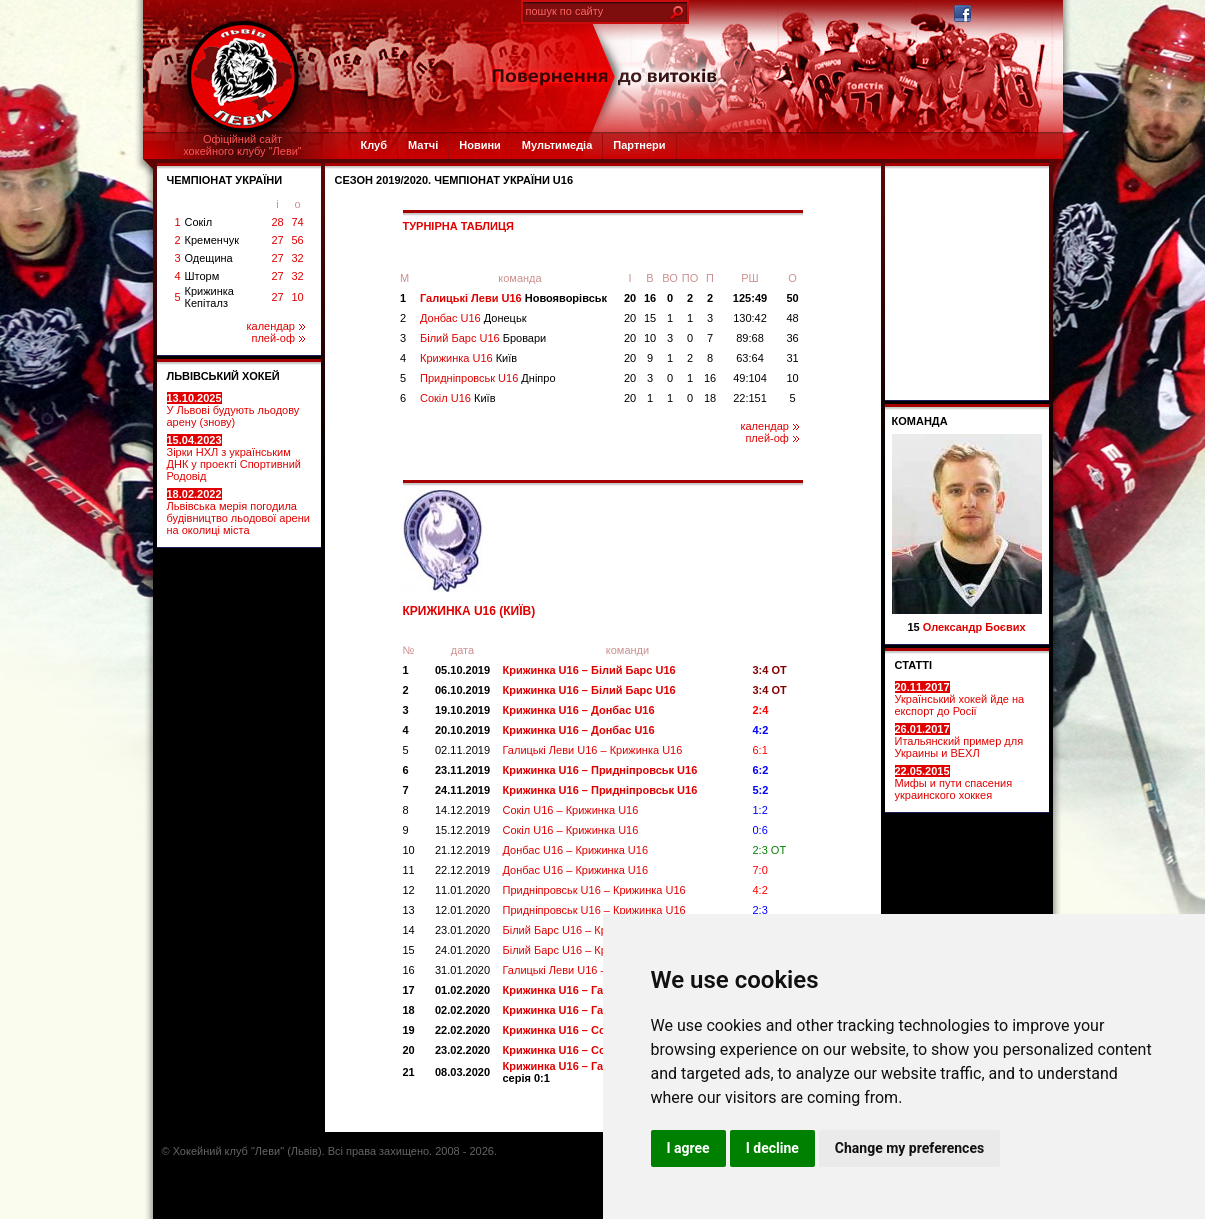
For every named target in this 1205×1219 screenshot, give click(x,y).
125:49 (750, 298)
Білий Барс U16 (483, 338)
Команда (920, 421)
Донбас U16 (473, 318)
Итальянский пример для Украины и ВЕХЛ (959, 741)
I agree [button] (688, 1148)
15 (650, 318)
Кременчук (212, 240)
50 (792, 298)
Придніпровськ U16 (488, 378)
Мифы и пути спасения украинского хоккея (954, 783)
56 (297, 240)
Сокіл (199, 222)
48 (792, 318)
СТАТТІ (914, 665)
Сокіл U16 (458, 398)
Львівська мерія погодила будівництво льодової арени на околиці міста (238, 512)
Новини (480, 145)
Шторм (202, 276)
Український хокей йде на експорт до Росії (960, 699)
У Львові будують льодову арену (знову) (233, 410)
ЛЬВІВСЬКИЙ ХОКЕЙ (223, 376)
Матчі (423, 145)
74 (297, 222)
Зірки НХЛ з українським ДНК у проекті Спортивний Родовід (234, 458)
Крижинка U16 (468, 358)
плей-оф (277, 338)
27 (277, 240)
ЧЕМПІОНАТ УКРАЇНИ (225, 180)
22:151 (750, 398)
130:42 (750, 318)
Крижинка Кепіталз (209, 297)
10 (297, 297)
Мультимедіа (557, 145)
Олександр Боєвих (974, 627)
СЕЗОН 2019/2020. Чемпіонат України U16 (454, 180)
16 (650, 298)
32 (297, 258)
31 (792, 358)
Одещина (209, 258)
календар (276, 326)
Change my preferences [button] (909, 1148)
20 (630, 298)
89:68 (750, 338)
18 (710, 398)
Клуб (374, 145)
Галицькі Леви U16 (513, 298)
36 (792, 338)
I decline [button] (772, 1148)
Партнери (639, 145)
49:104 (750, 378)
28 (277, 222)
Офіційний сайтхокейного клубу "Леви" (242, 145)
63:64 (750, 358)
